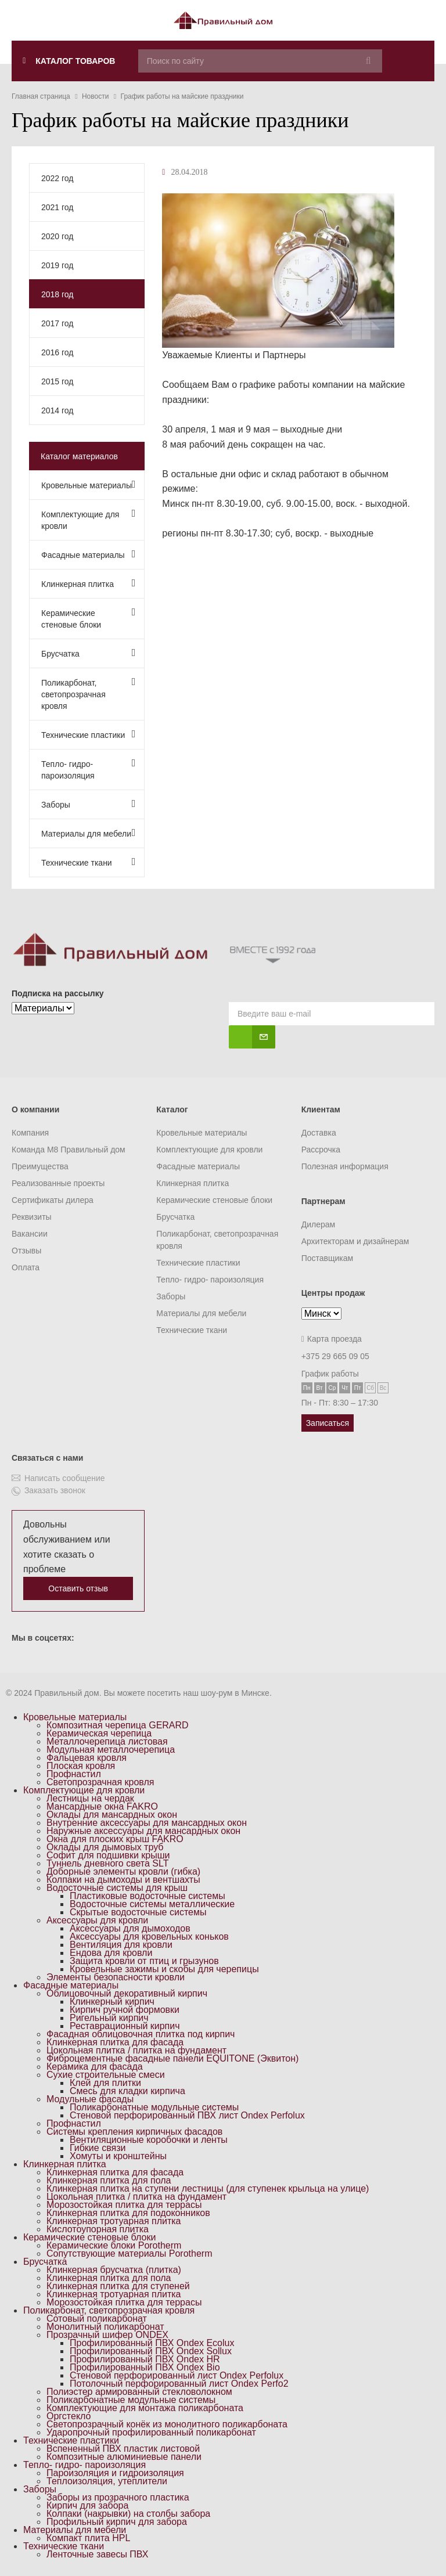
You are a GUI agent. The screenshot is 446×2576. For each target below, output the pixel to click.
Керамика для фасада (94, 2066)
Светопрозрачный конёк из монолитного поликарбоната (166, 2424)
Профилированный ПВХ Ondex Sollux (151, 2351)
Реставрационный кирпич (125, 2026)
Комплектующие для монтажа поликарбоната (144, 2408)
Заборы (88, 803)
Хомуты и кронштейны (118, 2156)
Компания (30, 1132)
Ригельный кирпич (109, 2018)
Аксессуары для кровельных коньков (149, 1936)
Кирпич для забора (87, 2505)
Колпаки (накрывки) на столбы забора (128, 2514)
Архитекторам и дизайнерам (355, 1241)
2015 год (57, 381)
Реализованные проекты (58, 1183)
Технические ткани (88, 861)
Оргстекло (68, 2416)
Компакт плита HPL (88, 2538)
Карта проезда (331, 1338)
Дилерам (318, 1224)
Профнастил (73, 1774)
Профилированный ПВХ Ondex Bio (145, 2367)
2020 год (57, 236)
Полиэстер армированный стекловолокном (139, 2392)
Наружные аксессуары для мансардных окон (143, 1831)
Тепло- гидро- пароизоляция (88, 769)
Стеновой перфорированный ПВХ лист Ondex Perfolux (187, 2115)
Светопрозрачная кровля (100, 1782)
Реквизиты (32, 1217)
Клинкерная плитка (88, 583)
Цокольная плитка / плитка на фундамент (136, 2050)
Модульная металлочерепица (110, 1749)
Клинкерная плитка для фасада (115, 2042)
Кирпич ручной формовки (124, 2010)
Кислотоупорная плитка (97, 2229)
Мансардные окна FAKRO (102, 1806)
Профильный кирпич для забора (116, 2522)
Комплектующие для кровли (88, 519)
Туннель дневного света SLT (107, 1863)
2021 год (57, 207)
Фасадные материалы (88, 554)
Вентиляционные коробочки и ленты (149, 2140)
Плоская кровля (80, 1766)
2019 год (57, 265)
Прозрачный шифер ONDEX (107, 2335)
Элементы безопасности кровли (115, 1977)
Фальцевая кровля (86, 1758)
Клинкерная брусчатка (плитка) (113, 2270)
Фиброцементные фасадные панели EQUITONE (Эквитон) (172, 2058)
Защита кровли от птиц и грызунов (144, 1961)
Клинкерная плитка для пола (108, 2180)
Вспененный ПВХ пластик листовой (123, 2448)
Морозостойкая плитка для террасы (124, 2205)
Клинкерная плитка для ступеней (118, 2286)
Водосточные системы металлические (152, 1904)
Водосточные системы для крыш (117, 1888)
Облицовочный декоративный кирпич (126, 1993)
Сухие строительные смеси (105, 2075)
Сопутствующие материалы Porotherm (129, 2253)
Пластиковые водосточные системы (147, 1896)
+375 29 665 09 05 (335, 1356)
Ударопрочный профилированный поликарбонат (151, 2432)
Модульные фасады (90, 2099)
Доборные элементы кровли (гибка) (123, 1871)
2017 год (57, 323)
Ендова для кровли (111, 1953)
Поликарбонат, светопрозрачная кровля (88, 693)
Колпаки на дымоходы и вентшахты (123, 1880)
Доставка (318, 1132)
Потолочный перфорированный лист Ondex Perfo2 (179, 2383)
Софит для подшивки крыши (108, 1855)
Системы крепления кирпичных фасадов (134, 2132)
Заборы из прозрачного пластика (117, 2497)
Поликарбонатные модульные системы (154, 2107)
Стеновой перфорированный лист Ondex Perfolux (176, 2375)
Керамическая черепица (99, 1733)
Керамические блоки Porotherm (113, 2245)
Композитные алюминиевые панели (124, 2457)
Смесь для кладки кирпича (127, 2091)
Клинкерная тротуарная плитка (113, 2221)
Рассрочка (320, 1149)
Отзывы (26, 1250)
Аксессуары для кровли (97, 1920)
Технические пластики (88, 734)
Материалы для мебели (88, 832)
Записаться (327, 1423)
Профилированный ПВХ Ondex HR (145, 2359)
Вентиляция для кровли (121, 1945)
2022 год (57, 178)
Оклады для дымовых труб (105, 1847)
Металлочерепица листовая (107, 1741)
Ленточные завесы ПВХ (97, 2554)
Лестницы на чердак (90, 1798)
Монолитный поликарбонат (105, 2327)
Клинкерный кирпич (112, 2001)
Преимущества (40, 1166)
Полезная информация (345, 1166)
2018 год (57, 294)
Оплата (25, 1267)
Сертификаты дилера (52, 1200)
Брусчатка (88, 652)
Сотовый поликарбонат (96, 2318)
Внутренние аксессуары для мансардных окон (146, 1823)
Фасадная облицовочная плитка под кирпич (140, 2034)
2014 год (57, 410)
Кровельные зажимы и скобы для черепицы (164, 1969)
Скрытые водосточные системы (138, 1912)
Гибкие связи (97, 2148)
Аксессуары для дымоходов (130, 1928)
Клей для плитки (105, 2083)
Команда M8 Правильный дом (68, 1149)
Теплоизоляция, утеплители (106, 2481)
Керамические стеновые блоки (88, 618)
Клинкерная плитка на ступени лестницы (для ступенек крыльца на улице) (207, 2188)
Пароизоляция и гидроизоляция (115, 2473)
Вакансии (30, 1233)
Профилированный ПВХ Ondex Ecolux (152, 2343)
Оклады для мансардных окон (111, 1815)
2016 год (57, 352)
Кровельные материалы (88, 484)
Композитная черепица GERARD (117, 1725)
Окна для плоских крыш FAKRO (115, 1839)
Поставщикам (327, 1258)
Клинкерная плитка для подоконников (128, 2213)
